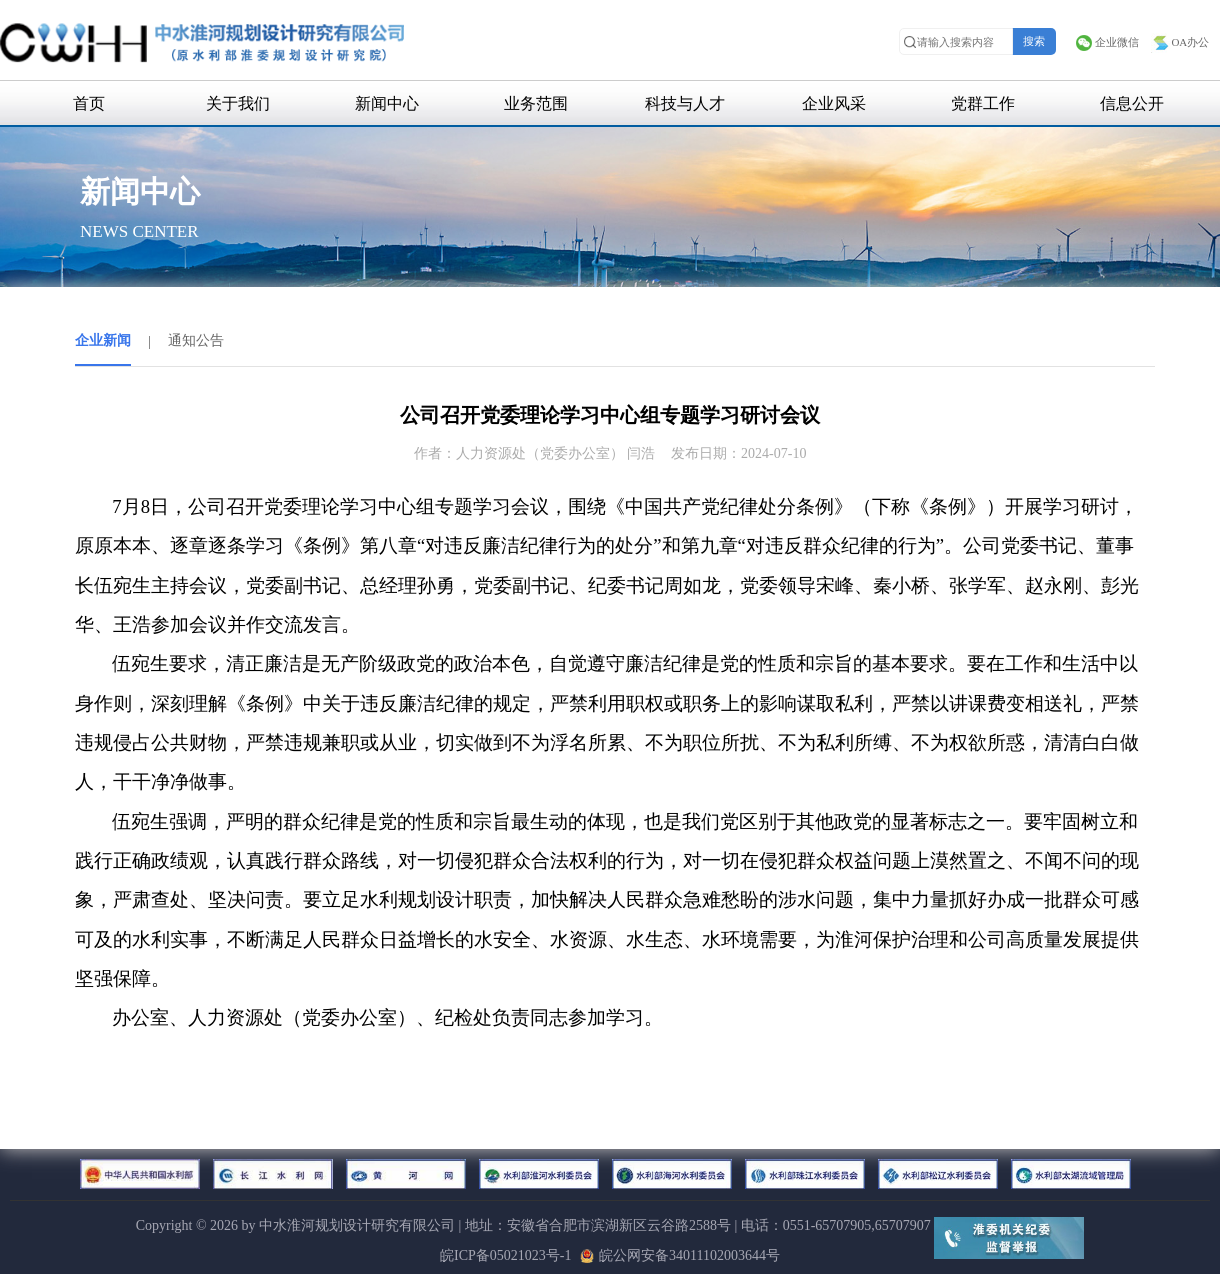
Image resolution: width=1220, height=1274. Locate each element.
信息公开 (1132, 103)
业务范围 (536, 103)
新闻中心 (387, 103)
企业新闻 (103, 340)
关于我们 (238, 103)
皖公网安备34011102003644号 (680, 1255)
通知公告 (196, 340)
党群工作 (983, 103)
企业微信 (1107, 42)
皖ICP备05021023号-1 (505, 1255)
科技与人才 (685, 103)
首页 (89, 103)
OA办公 (1180, 42)
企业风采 (834, 103)
